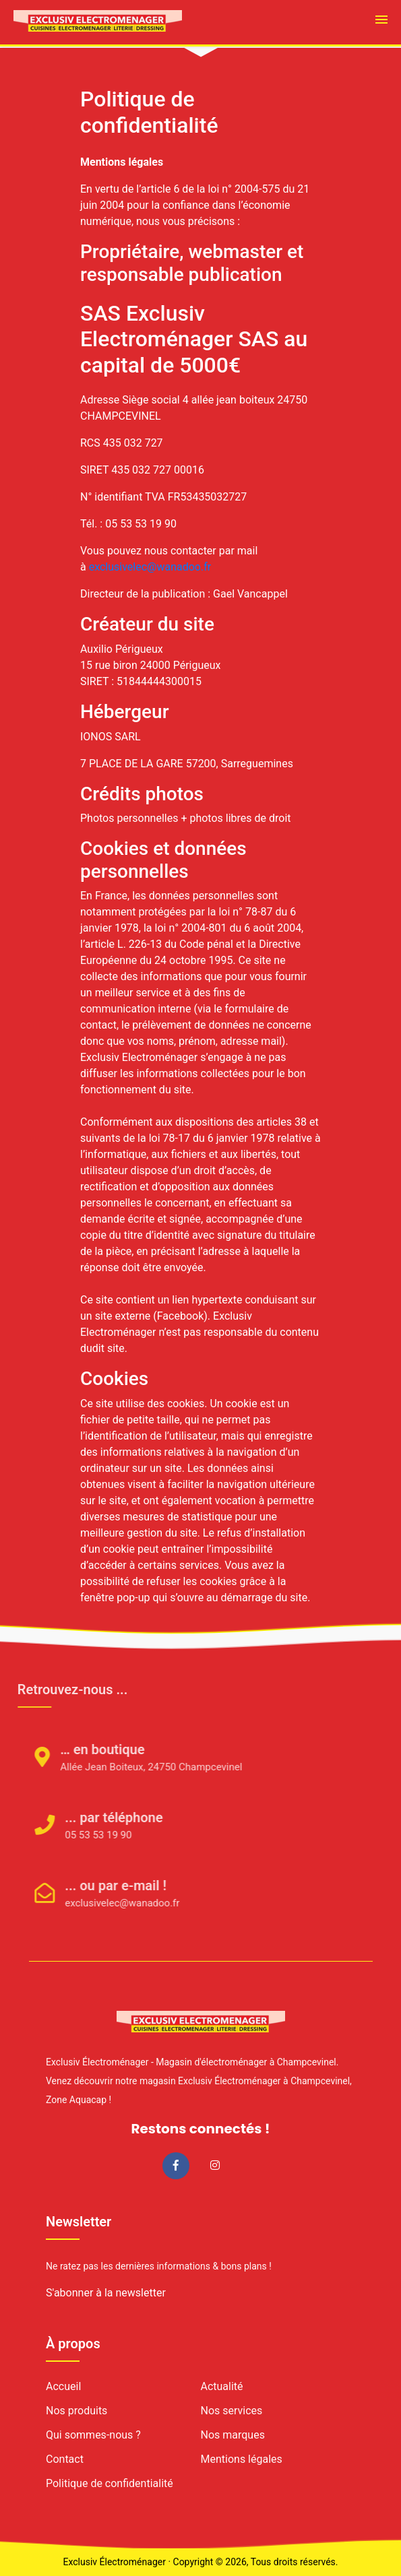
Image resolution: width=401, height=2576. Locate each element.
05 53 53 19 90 (80, 1835)
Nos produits (76, 2410)
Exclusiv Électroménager (114, 2561)
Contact (65, 2459)
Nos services (232, 2410)
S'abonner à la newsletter (106, 2292)
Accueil (63, 2386)
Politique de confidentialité (109, 2483)
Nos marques (233, 2434)
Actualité (222, 2386)
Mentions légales (241, 2459)
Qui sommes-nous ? (93, 2434)
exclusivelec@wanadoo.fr (150, 566)
